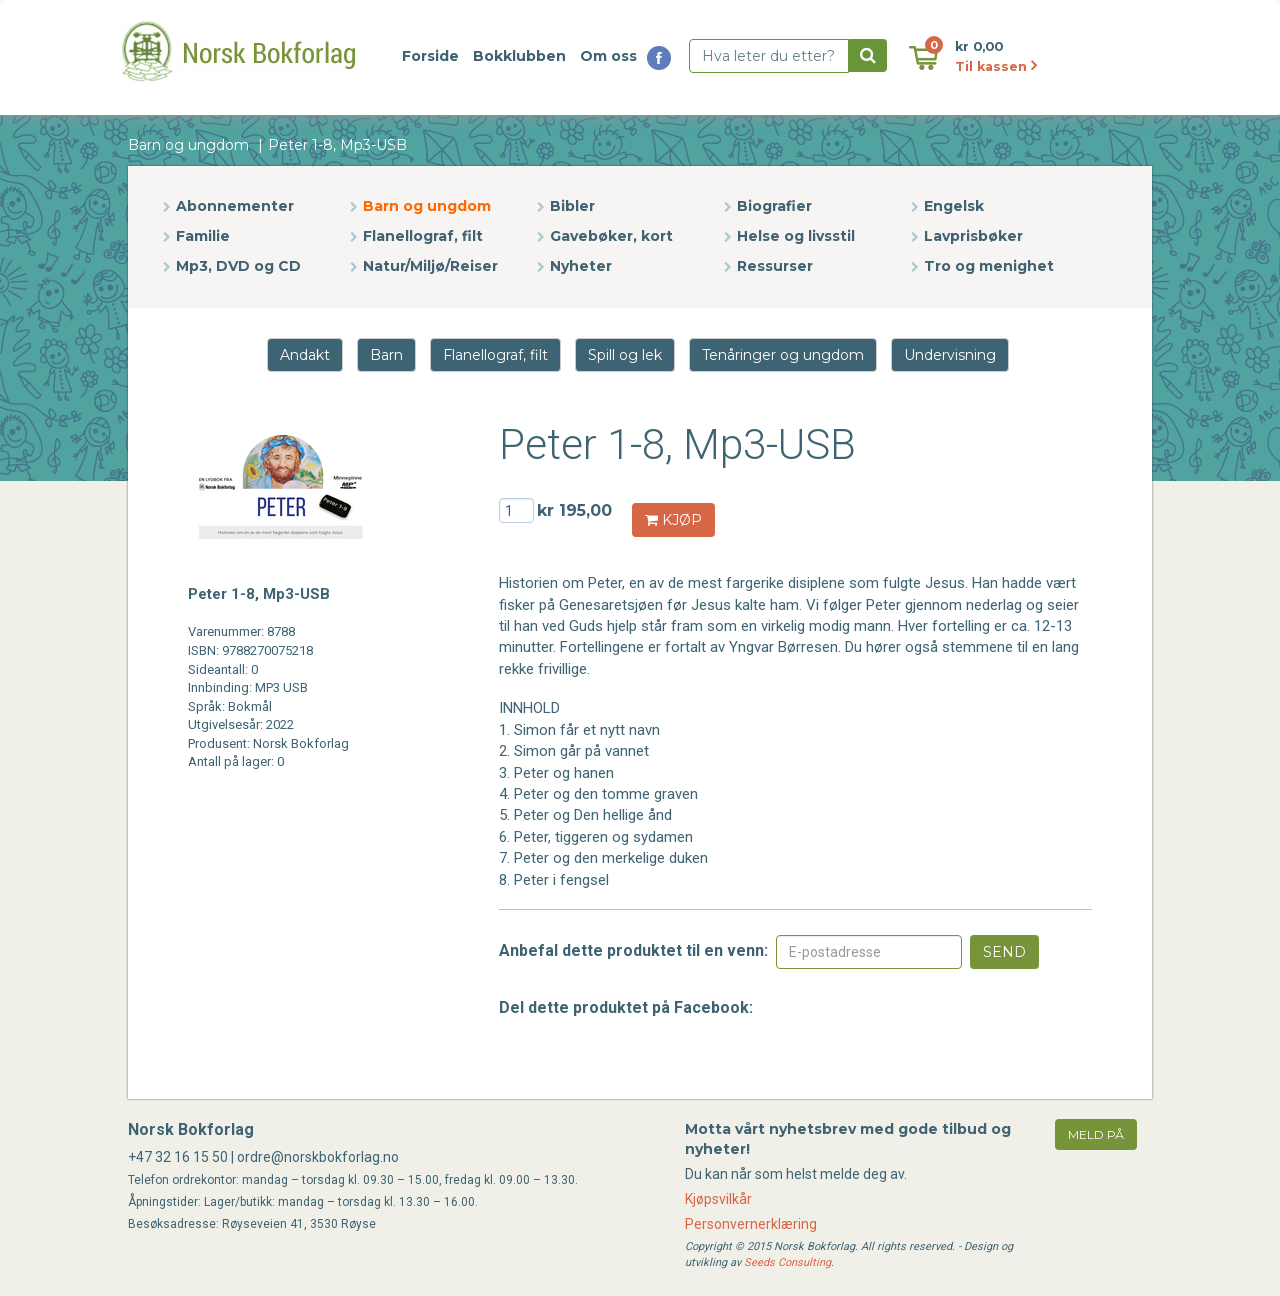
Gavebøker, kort (611, 236)
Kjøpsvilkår (718, 1199)
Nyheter (581, 266)
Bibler (572, 206)
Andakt (305, 355)
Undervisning (950, 355)
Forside (430, 56)
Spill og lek (625, 355)
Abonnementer (235, 206)
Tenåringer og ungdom (783, 355)
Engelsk (954, 206)
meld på (1096, 1134)
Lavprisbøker (973, 236)
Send (1004, 952)
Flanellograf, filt (423, 236)
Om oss (608, 56)
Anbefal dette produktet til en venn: (633, 950)
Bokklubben (519, 56)
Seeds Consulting (787, 1262)
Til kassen (996, 66)
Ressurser (775, 266)
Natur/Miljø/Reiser (430, 266)
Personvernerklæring (751, 1224)
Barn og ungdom (188, 145)
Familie (203, 236)
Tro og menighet (989, 266)
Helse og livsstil (796, 236)
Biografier (774, 206)
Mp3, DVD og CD (238, 266)
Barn (386, 355)
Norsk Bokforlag (191, 1129)
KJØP (673, 520)
